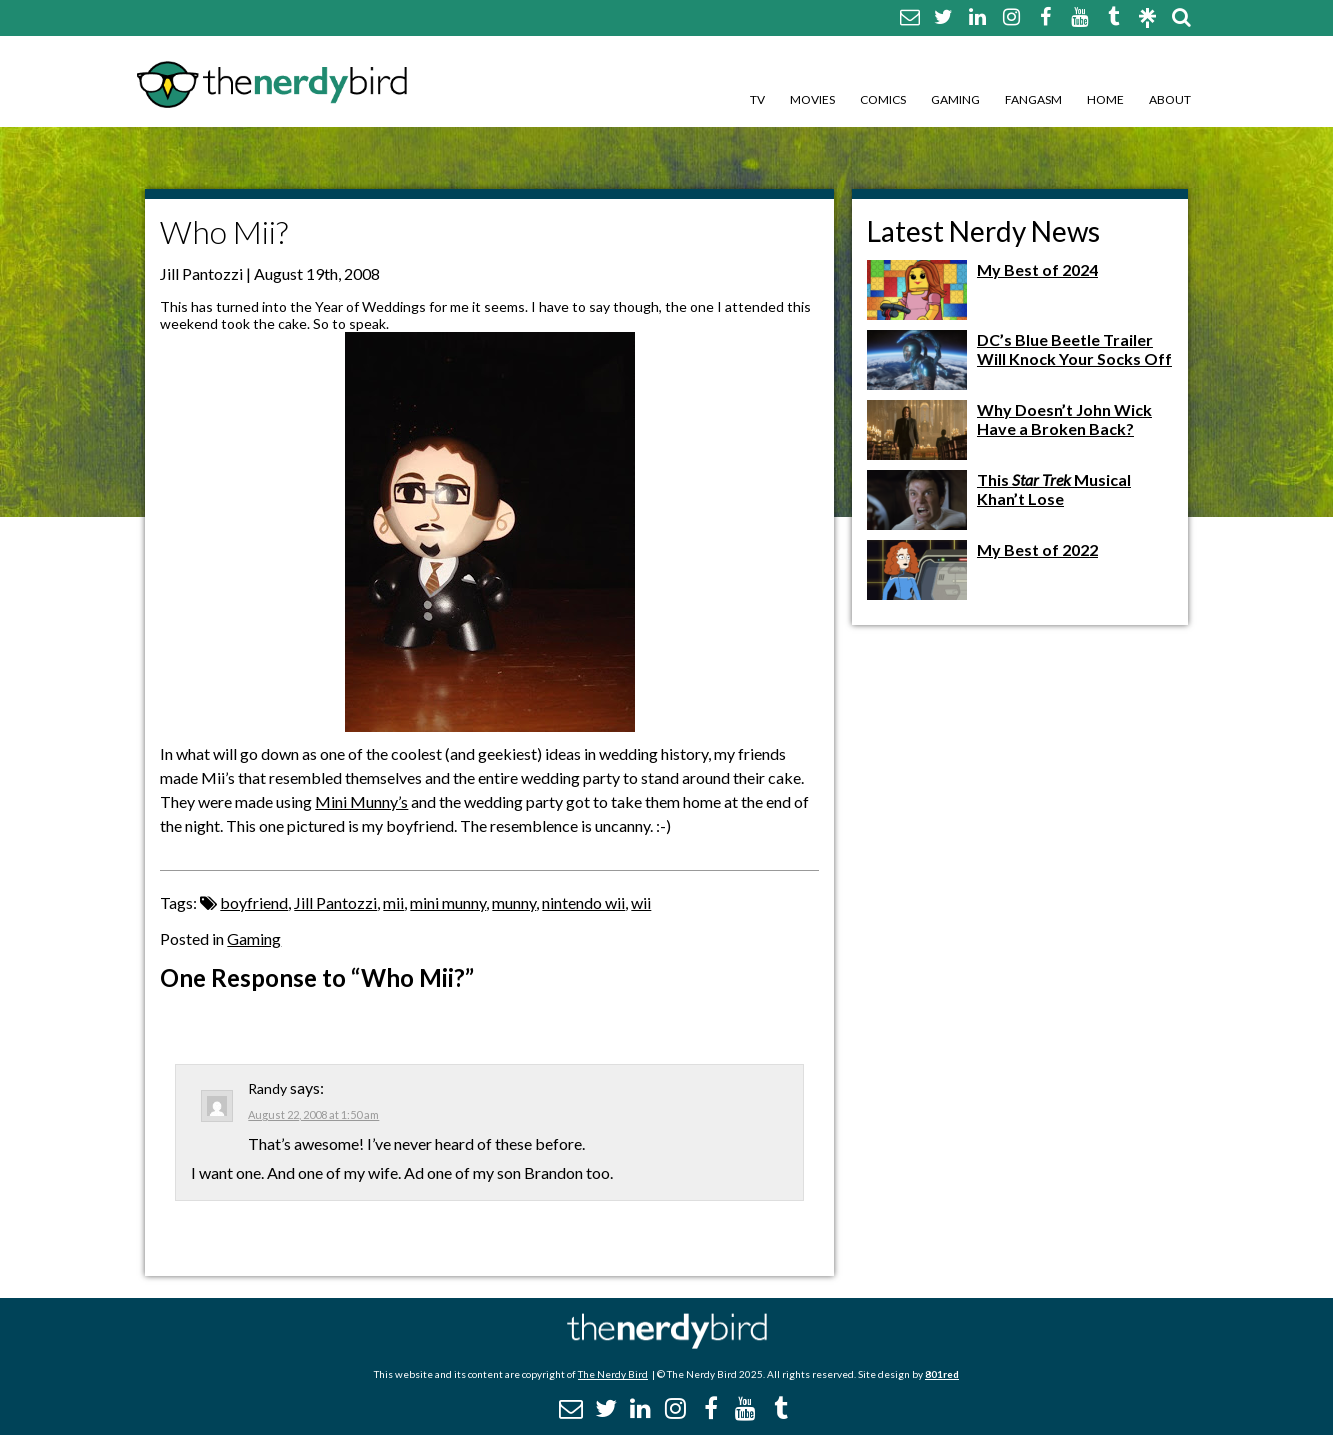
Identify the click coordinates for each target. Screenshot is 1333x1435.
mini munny (448, 902)
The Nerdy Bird (613, 1374)
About (1170, 99)
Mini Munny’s (361, 801)
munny (514, 902)
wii (641, 902)
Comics (883, 99)
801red (942, 1374)
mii (393, 902)
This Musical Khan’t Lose (1054, 489)
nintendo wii (583, 902)
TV (757, 99)
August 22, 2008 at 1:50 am (313, 1114)
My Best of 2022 (1037, 549)
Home (1105, 99)
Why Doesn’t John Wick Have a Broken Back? (1064, 419)
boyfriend (254, 902)
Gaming (955, 99)
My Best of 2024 (1037, 269)
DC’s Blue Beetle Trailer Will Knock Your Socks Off (1074, 349)
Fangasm (1033, 99)
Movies (812, 99)
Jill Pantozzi (335, 902)
